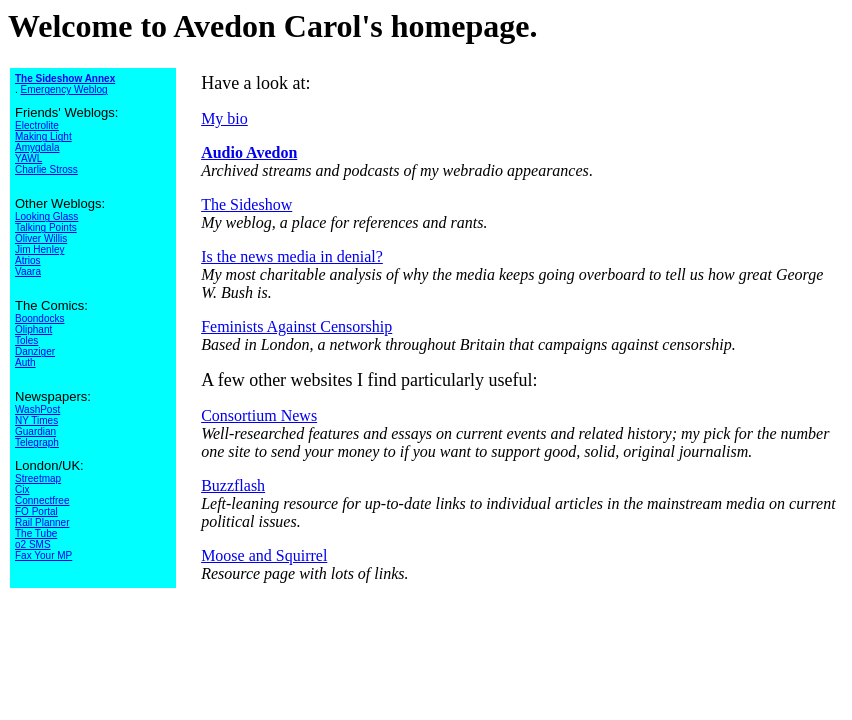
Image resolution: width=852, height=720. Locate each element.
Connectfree (42, 500)
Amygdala (37, 147)
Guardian (35, 431)
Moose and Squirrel (264, 555)
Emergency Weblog (64, 89)
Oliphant (33, 329)
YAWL (28, 158)
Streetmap (38, 478)
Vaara (28, 271)
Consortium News (259, 415)
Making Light (43, 136)
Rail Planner (42, 522)
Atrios (28, 260)
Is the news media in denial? (292, 256)
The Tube (36, 533)
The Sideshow (246, 204)
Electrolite (37, 125)
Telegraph (37, 442)
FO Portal (36, 511)
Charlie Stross (46, 169)
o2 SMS (33, 544)
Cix (22, 489)
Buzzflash (233, 485)
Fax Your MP (43, 555)
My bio (224, 118)
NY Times (36, 420)
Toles (26, 340)
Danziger (35, 351)
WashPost (37, 409)
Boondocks (39, 318)
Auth (25, 362)
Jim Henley (39, 249)
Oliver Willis (41, 238)
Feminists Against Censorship (296, 326)
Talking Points (46, 227)
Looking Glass (46, 216)
